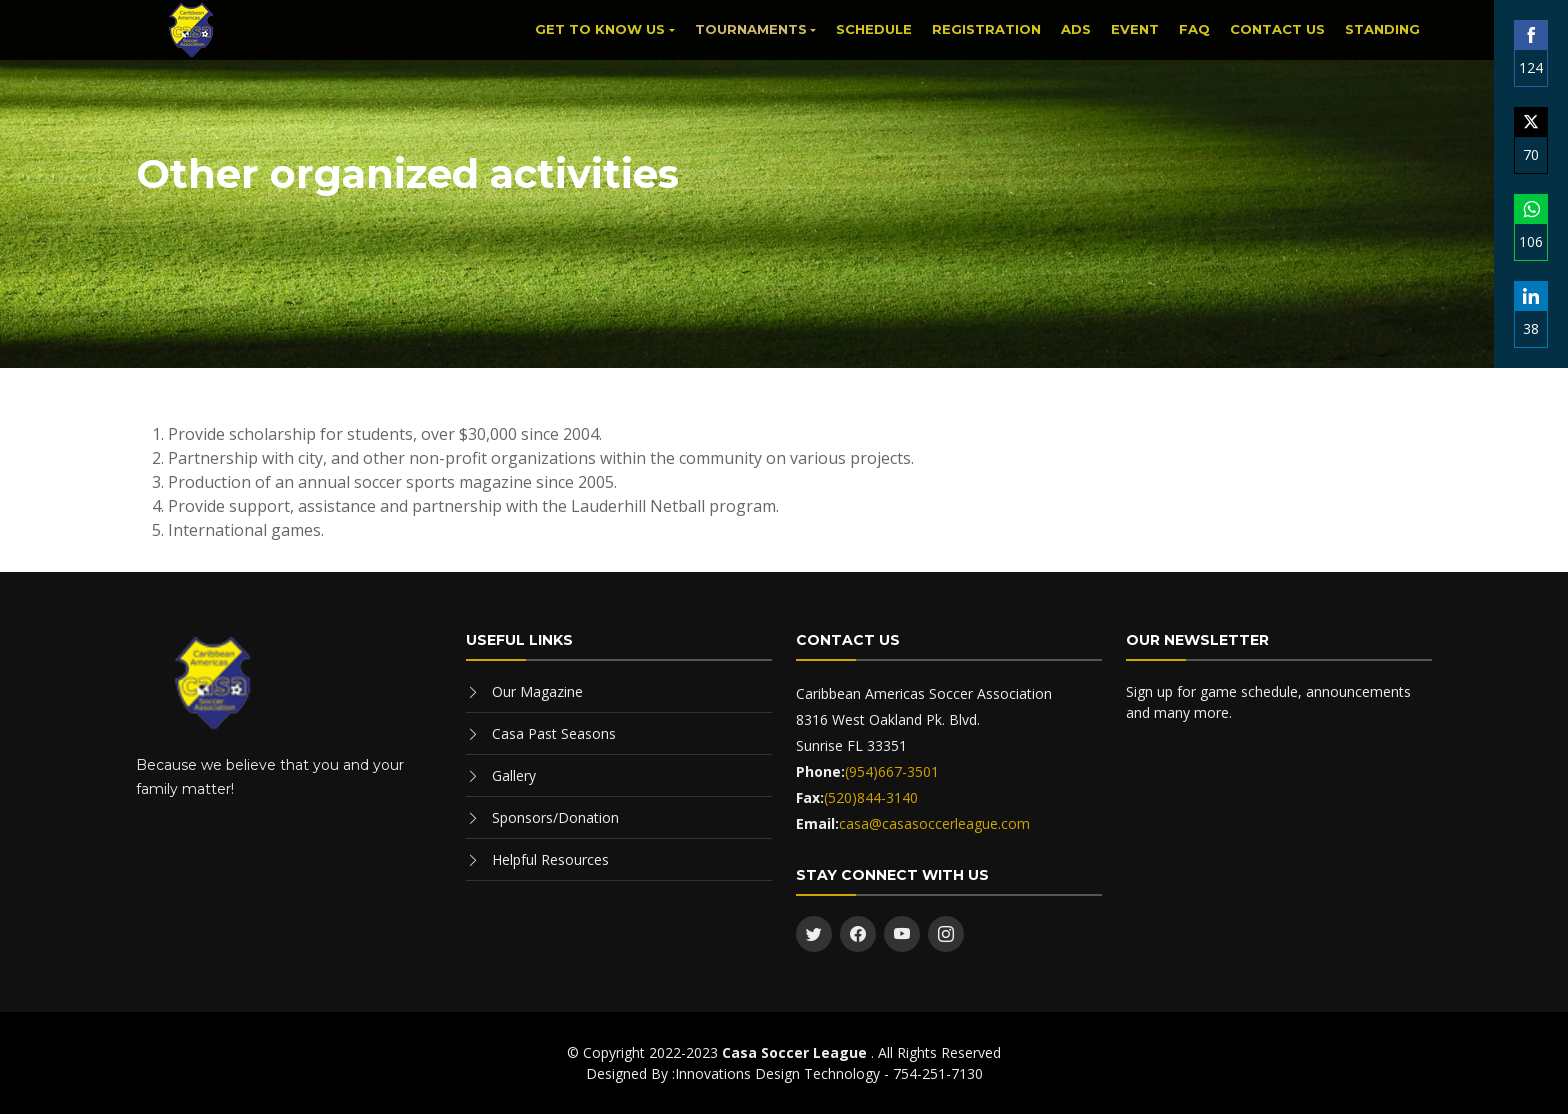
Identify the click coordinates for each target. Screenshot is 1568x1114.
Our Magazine (537, 691)
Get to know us (600, 29)
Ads (1076, 29)
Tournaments (751, 29)
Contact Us (1277, 29)
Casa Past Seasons (554, 733)
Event (1135, 29)
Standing (1382, 29)
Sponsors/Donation (555, 817)
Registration (986, 29)
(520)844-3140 (871, 797)
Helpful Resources (550, 859)
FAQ (1194, 29)
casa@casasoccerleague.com (934, 823)
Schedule (874, 29)
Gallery (514, 775)
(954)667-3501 (892, 771)
